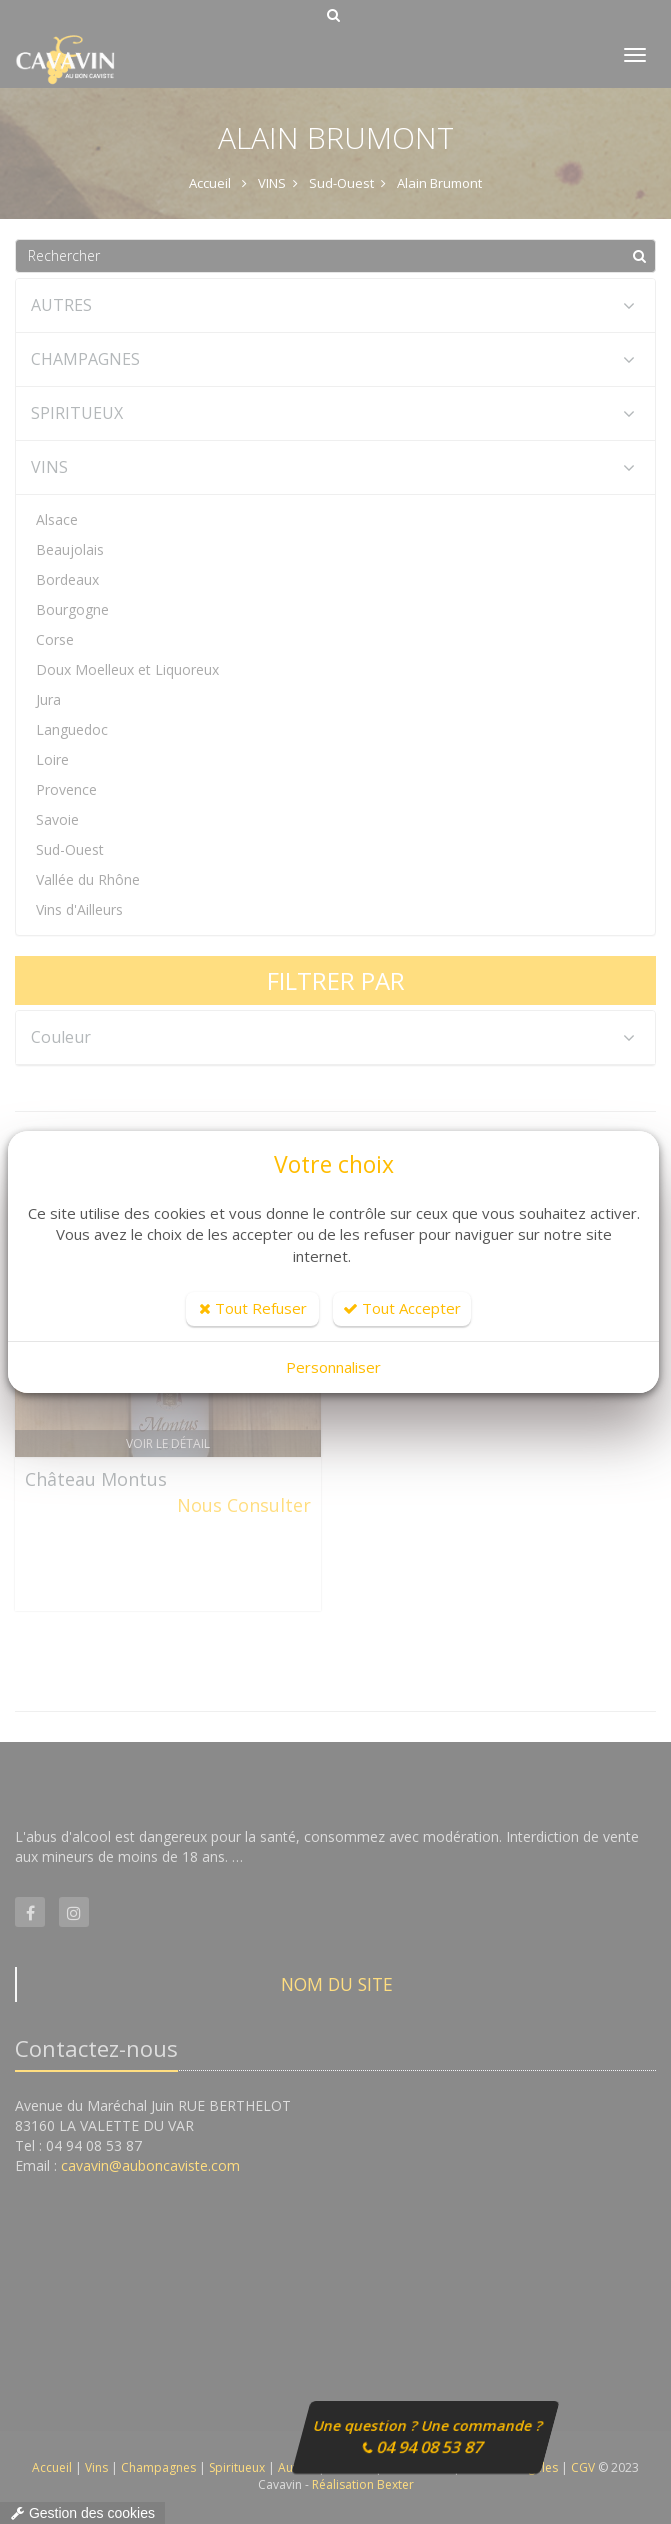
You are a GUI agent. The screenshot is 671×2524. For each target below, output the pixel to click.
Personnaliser (333, 1367)
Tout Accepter (402, 1308)
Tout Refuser (253, 1308)
